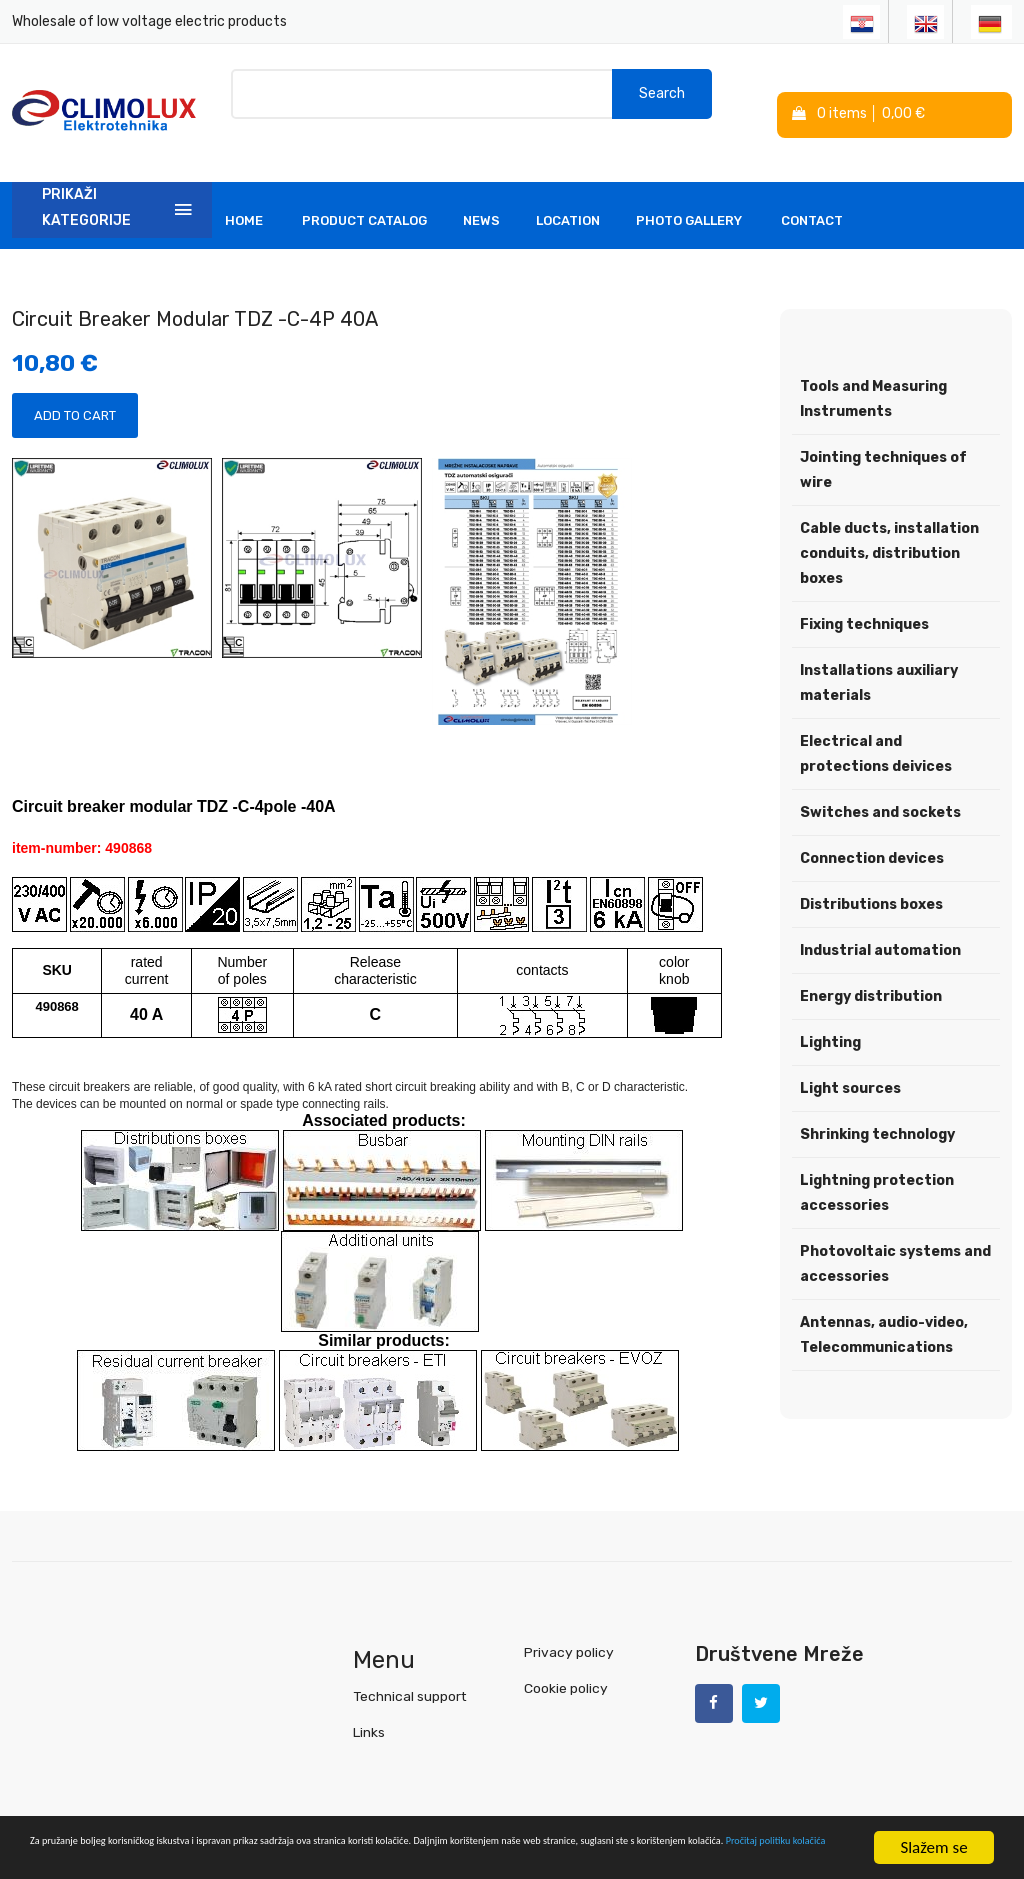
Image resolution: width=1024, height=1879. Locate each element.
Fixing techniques (864, 598)
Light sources (850, 1062)
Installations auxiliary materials (879, 657)
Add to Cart (75, 389)
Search (662, 99)
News (481, 194)
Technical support (408, 1669)
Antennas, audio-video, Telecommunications (884, 1309)
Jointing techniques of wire (883, 444)
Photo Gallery (689, 194)
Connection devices (872, 832)
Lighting (830, 1016)
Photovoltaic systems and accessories (895, 1238)
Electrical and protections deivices (876, 728)
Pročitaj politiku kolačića (450, 1856)
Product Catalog (364, 194)
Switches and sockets (880, 786)
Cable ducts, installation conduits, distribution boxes (889, 527)
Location (568, 194)
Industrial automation (880, 924)
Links (369, 1705)
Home (244, 194)
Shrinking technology (877, 1108)
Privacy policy (566, 1625)
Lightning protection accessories (877, 1167)
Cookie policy (565, 1661)
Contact (812, 194)
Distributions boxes (871, 878)
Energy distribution (871, 970)
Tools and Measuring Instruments (873, 373)
